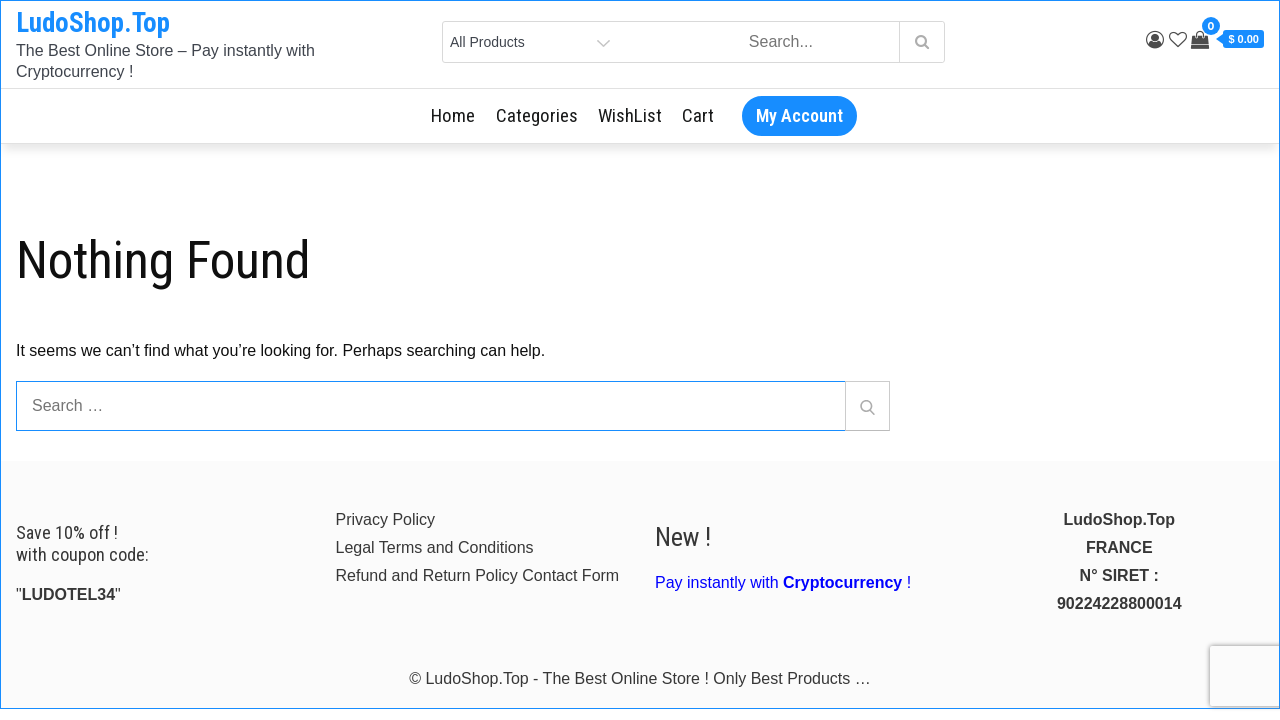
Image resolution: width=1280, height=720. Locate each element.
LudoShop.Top (93, 23)
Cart (698, 115)
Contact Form (570, 575)
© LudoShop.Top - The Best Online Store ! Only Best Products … (640, 678)
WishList (630, 115)
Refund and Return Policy (427, 575)
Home (453, 115)
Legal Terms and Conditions (435, 547)
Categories (537, 115)
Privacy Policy (386, 519)
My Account (799, 115)
